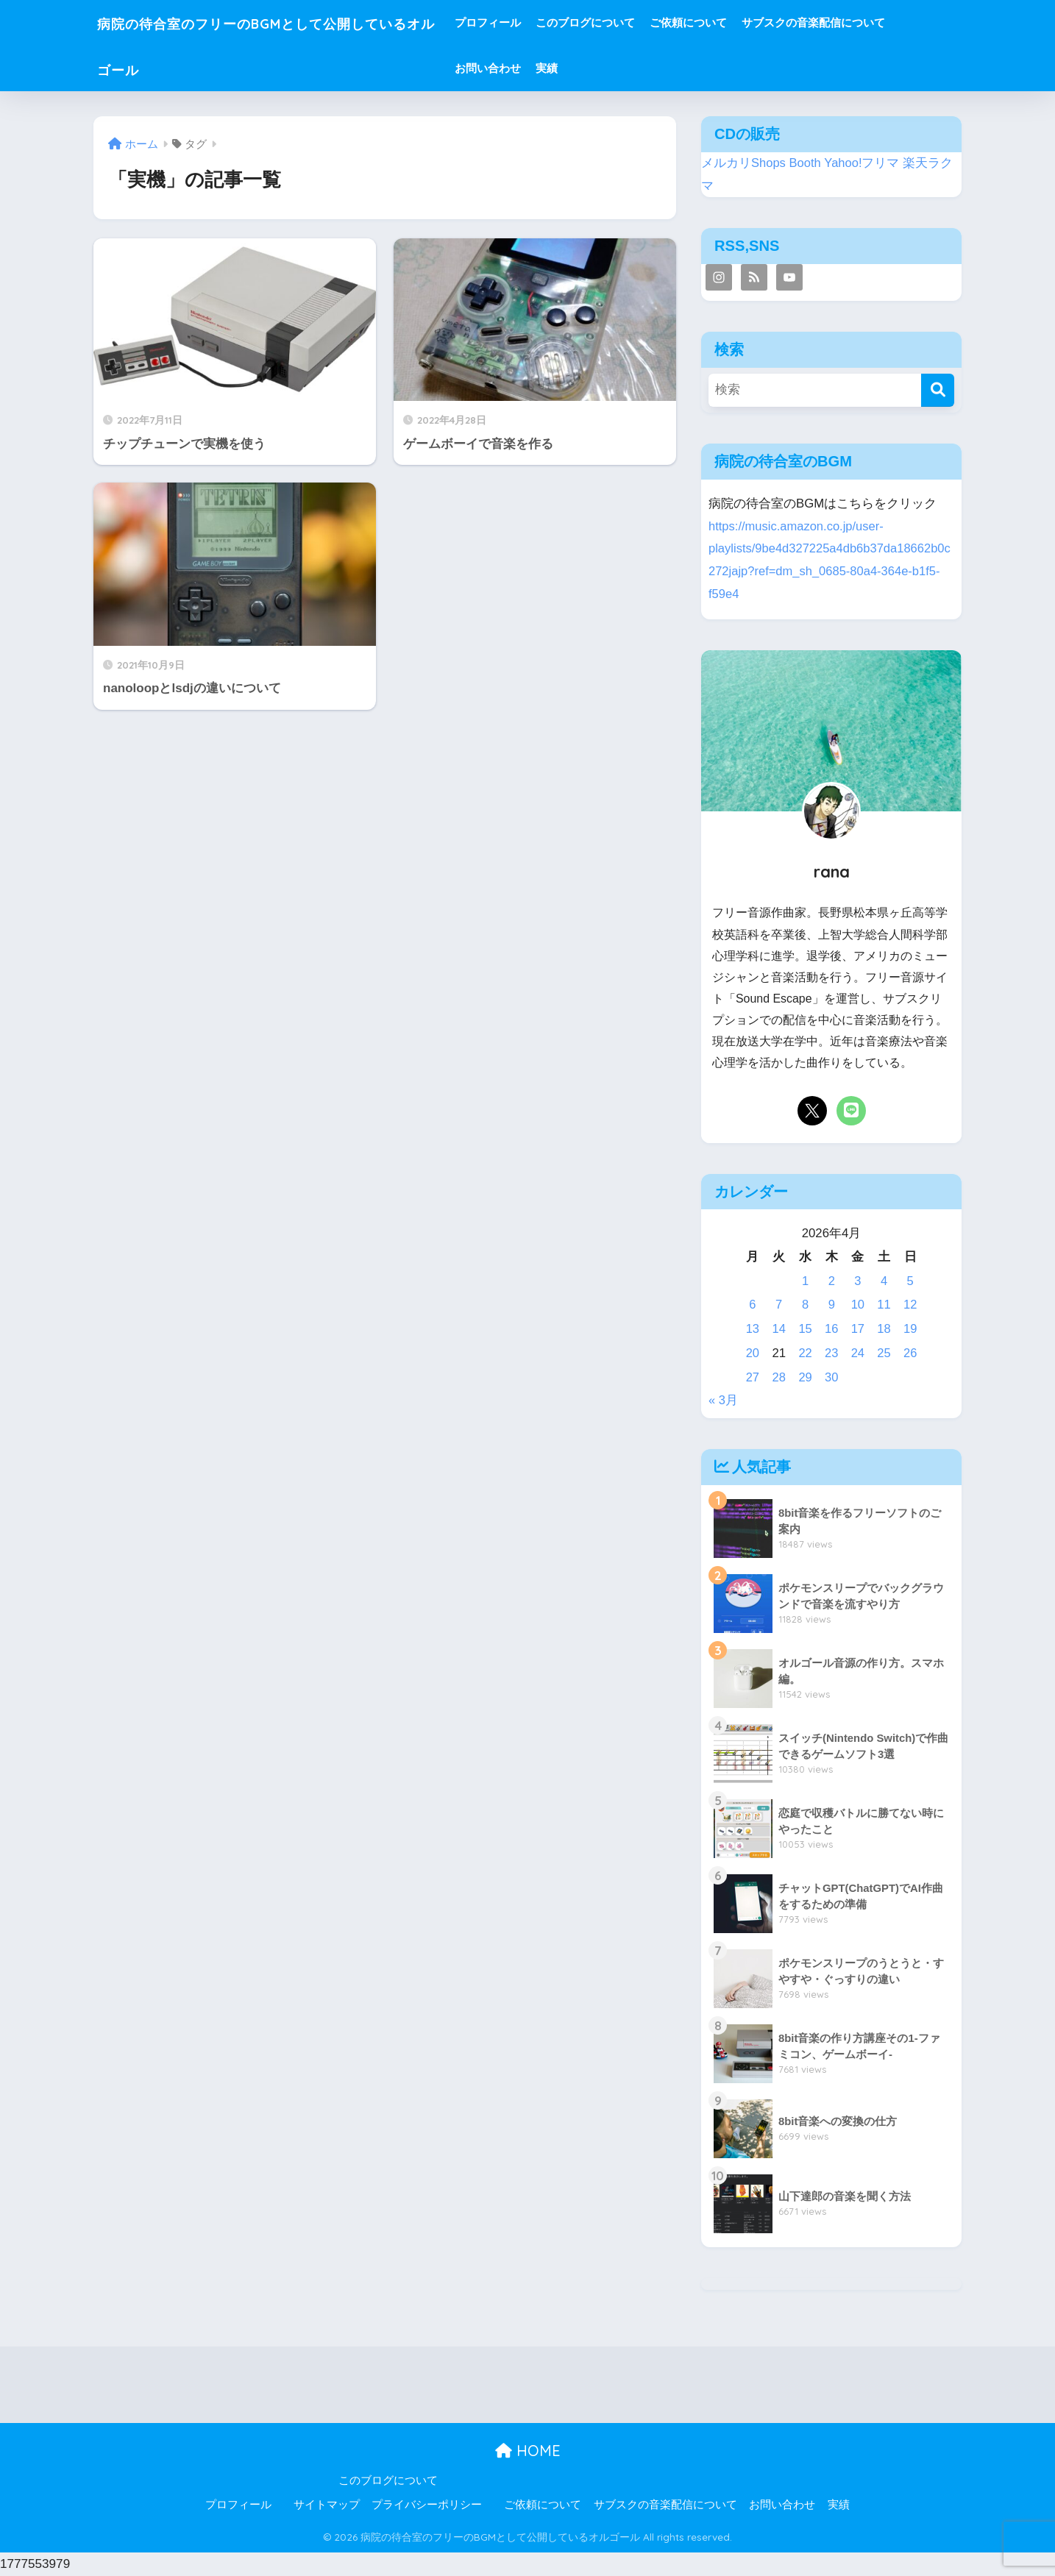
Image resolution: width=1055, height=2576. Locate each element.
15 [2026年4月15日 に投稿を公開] (805, 1329)
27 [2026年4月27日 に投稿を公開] (753, 1377)
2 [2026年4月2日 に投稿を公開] (831, 1281)
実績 (602, 68)
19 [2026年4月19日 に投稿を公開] (910, 1329)
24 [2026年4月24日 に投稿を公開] (857, 1353)
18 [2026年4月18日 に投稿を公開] (884, 1329)
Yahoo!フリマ (863, 163)
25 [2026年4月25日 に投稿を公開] (884, 1353)
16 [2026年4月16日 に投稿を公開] (832, 1329)
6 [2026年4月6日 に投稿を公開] (752, 1305)
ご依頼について (743, 22)
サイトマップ (327, 2505)
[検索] (937, 390)
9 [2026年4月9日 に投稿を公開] (831, 1305)
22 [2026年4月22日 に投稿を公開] (805, 1353)
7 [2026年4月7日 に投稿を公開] (778, 1305)
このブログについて (640, 22)
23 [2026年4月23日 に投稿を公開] (832, 1353)
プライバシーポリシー (427, 2505)
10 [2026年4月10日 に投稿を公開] (857, 1305)
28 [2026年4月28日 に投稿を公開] (779, 1377)
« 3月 (723, 1400)
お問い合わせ (543, 68)
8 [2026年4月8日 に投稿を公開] (805, 1305)
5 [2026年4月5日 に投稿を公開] (909, 1281)
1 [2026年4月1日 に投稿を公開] (805, 1281)
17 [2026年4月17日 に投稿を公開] (857, 1329)
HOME (528, 2450)
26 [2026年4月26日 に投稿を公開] (910, 1353)
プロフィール (543, 22)
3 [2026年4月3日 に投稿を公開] (857, 1281)
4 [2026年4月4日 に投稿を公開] (884, 1281)
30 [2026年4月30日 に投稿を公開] (832, 1377)
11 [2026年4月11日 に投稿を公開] (884, 1305)
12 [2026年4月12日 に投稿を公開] (910, 1305)
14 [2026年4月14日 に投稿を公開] (779, 1329)
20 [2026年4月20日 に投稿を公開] (753, 1353)
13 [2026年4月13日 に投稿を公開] (753, 1329)
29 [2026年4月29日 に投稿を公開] (805, 1377)
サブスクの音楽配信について (868, 22)
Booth (805, 163)
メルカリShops (743, 163)
